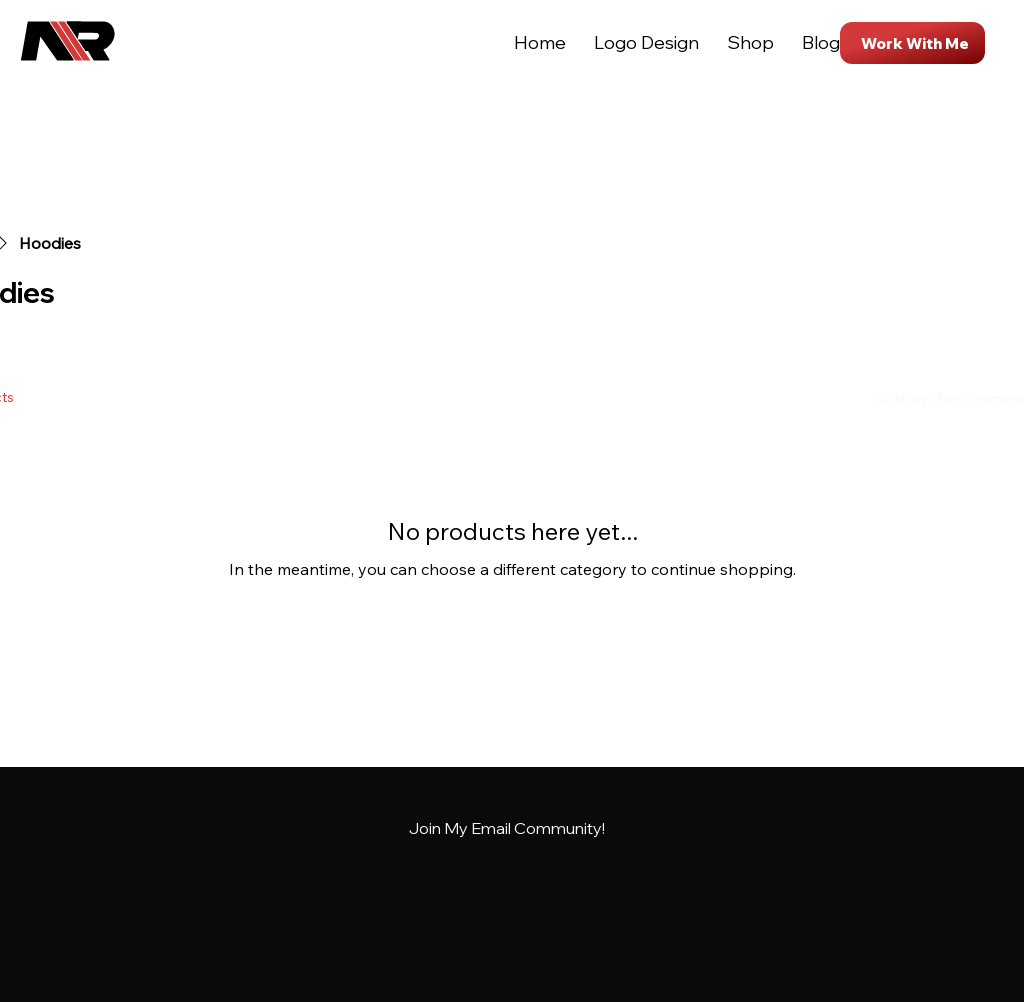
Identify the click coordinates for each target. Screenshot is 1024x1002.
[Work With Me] (912, 43)
